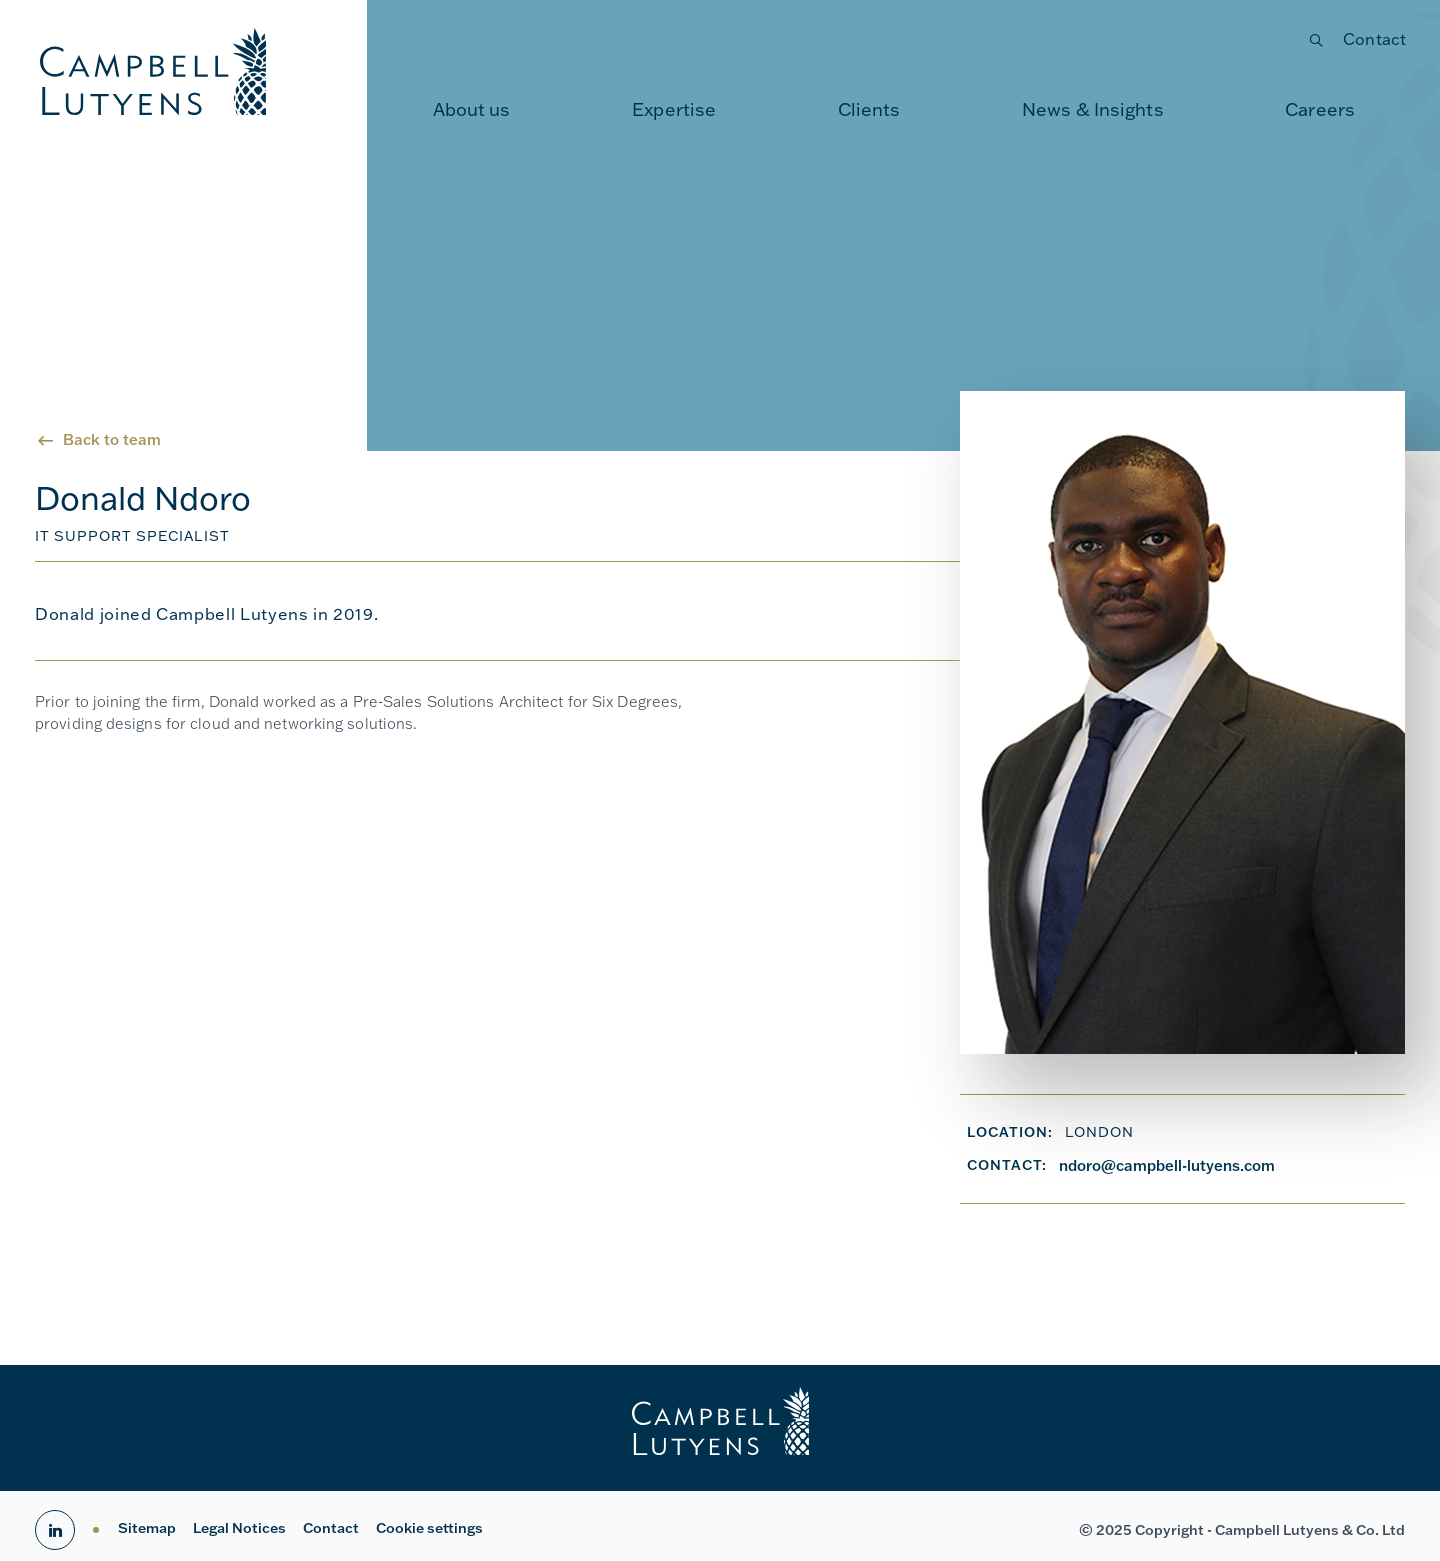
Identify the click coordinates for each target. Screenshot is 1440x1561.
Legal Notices (239, 1528)
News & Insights (1093, 109)
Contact (1374, 39)
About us (472, 109)
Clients (869, 109)
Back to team (112, 439)
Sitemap (147, 1528)
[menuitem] (472, 110)
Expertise (674, 109)
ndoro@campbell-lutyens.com (1167, 1165)
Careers (1320, 109)
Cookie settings (429, 1528)
